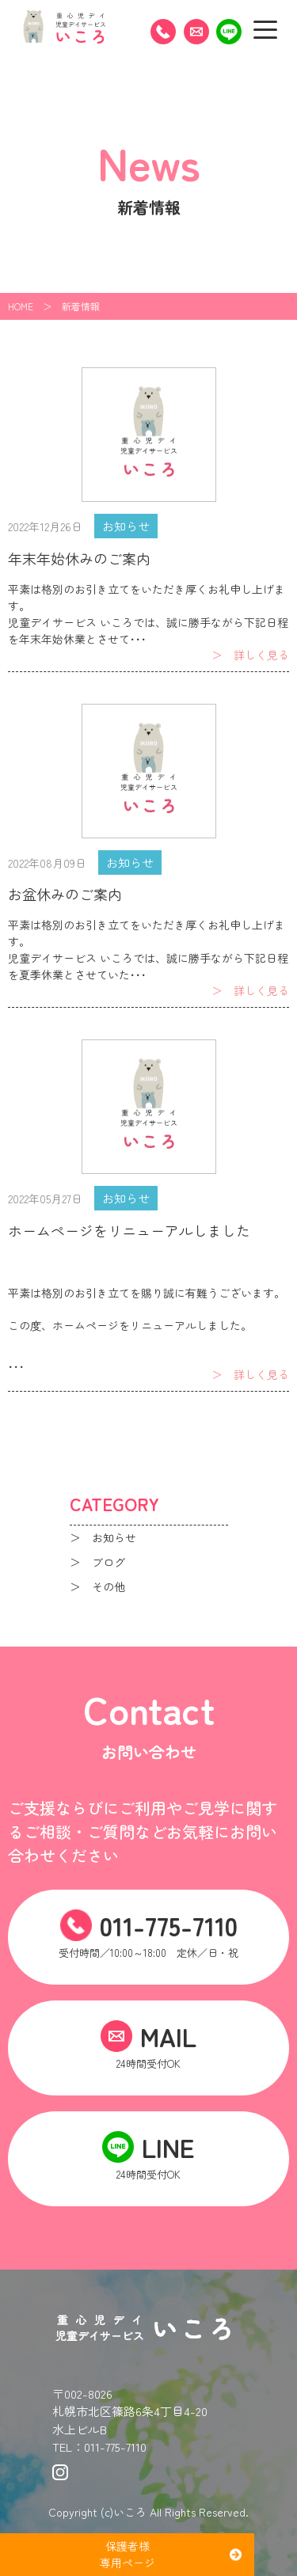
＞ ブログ (97, 1562)
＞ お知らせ (103, 1537)
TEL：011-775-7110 (99, 2446)
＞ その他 (97, 1586)
